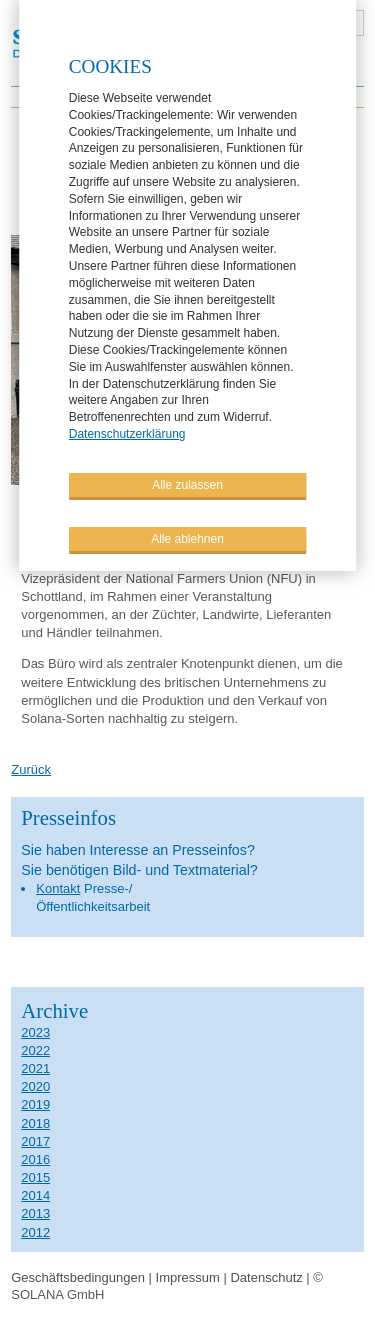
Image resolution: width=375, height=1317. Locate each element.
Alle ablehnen (187, 538)
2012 (35, 1232)
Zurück (31, 769)
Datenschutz (266, 1277)
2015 (35, 1177)
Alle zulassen (187, 484)
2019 (35, 1104)
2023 (35, 1032)
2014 (35, 1195)
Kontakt (58, 888)
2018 (35, 1123)
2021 (35, 1068)
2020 (35, 1086)
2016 (35, 1159)
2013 (35, 1213)
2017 (35, 1141)
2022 (35, 1050)
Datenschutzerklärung (127, 433)
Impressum (188, 1277)
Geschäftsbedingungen (78, 1277)
